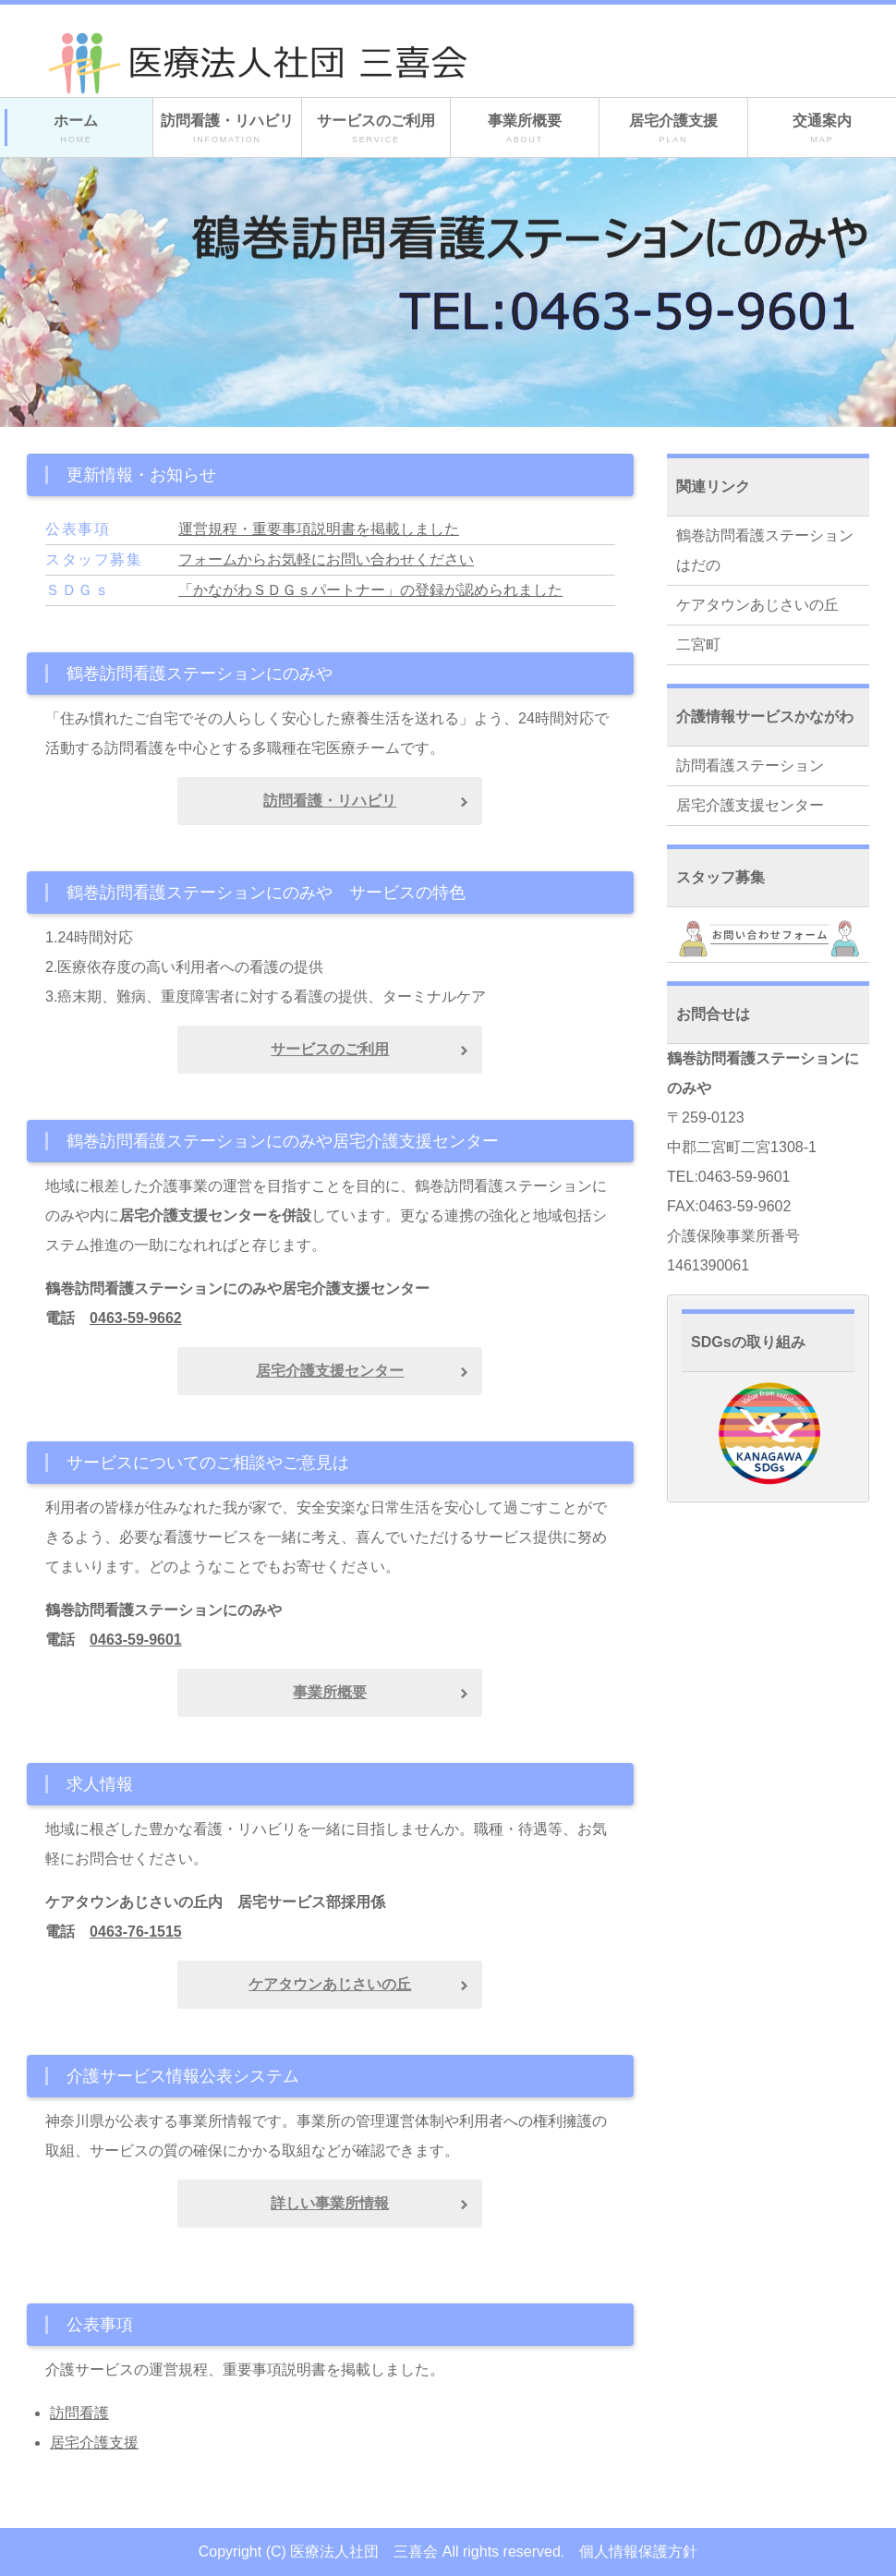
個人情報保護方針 (638, 2551)
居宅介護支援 (673, 129)
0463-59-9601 (136, 1639)
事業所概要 (525, 129)
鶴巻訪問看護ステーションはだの (765, 550)
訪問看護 (79, 2413)
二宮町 (698, 644)
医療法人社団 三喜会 (364, 2551)
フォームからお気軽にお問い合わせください (326, 559)
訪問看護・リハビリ (227, 129)
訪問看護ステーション (750, 765)
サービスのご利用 (376, 129)
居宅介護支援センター (750, 805)
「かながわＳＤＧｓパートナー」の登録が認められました (370, 590)
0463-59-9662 (136, 1318)
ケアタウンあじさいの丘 (757, 605)
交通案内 (822, 129)
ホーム (76, 129)
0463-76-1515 (136, 1931)
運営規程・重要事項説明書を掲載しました (318, 529)
